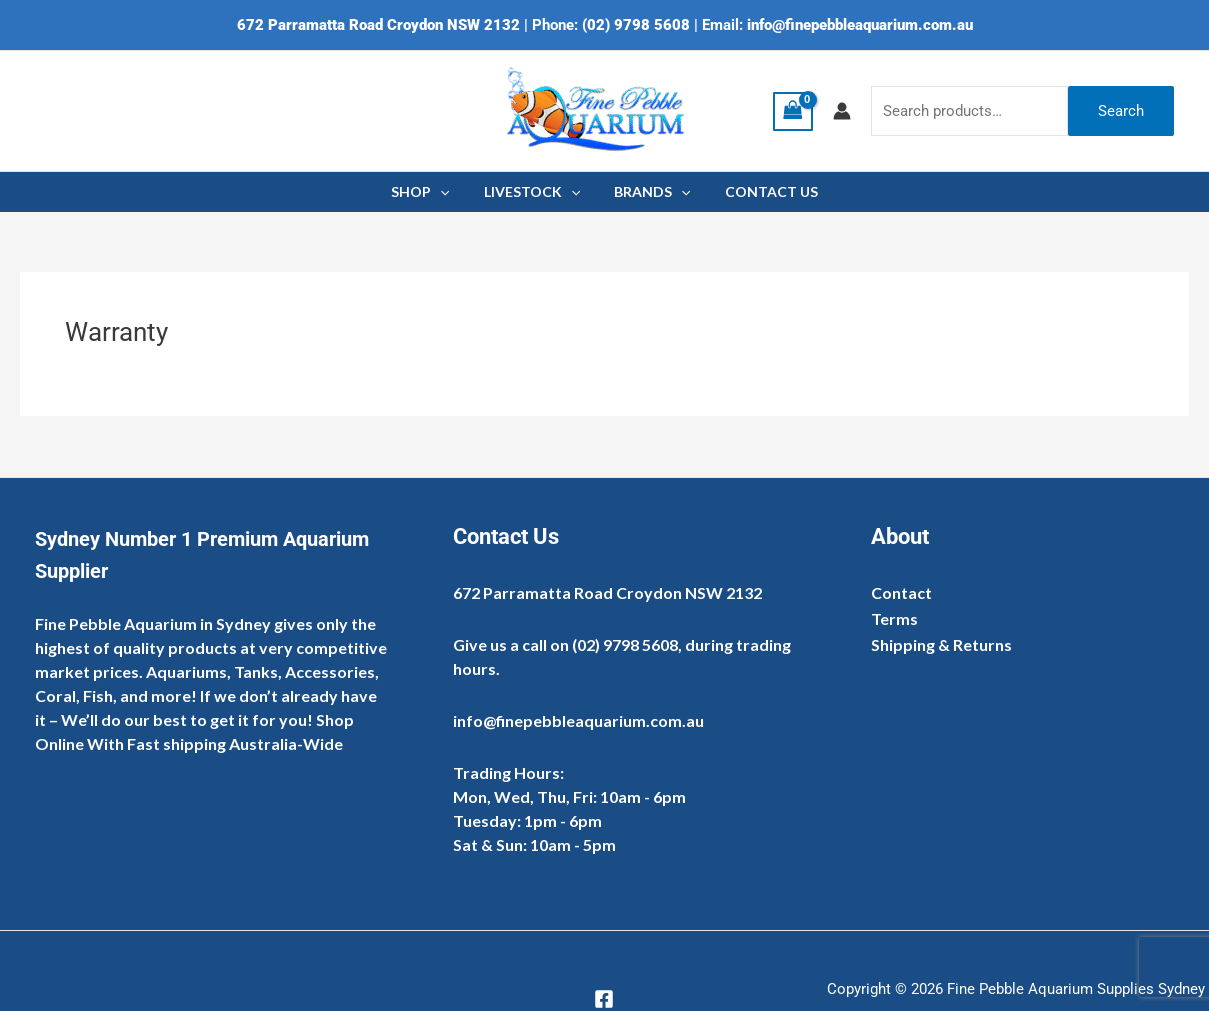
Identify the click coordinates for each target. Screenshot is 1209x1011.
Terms (894, 618)
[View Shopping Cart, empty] (793, 111)
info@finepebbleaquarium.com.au (860, 25)
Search (1121, 111)
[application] (449, 192)
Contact (901, 592)
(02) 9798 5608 (636, 25)
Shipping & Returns (941, 644)
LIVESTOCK (535, 192)
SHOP (429, 192)
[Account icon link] (842, 111)
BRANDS (649, 192)
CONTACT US (762, 191)
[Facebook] (604, 999)
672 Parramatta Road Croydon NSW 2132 (378, 25)
